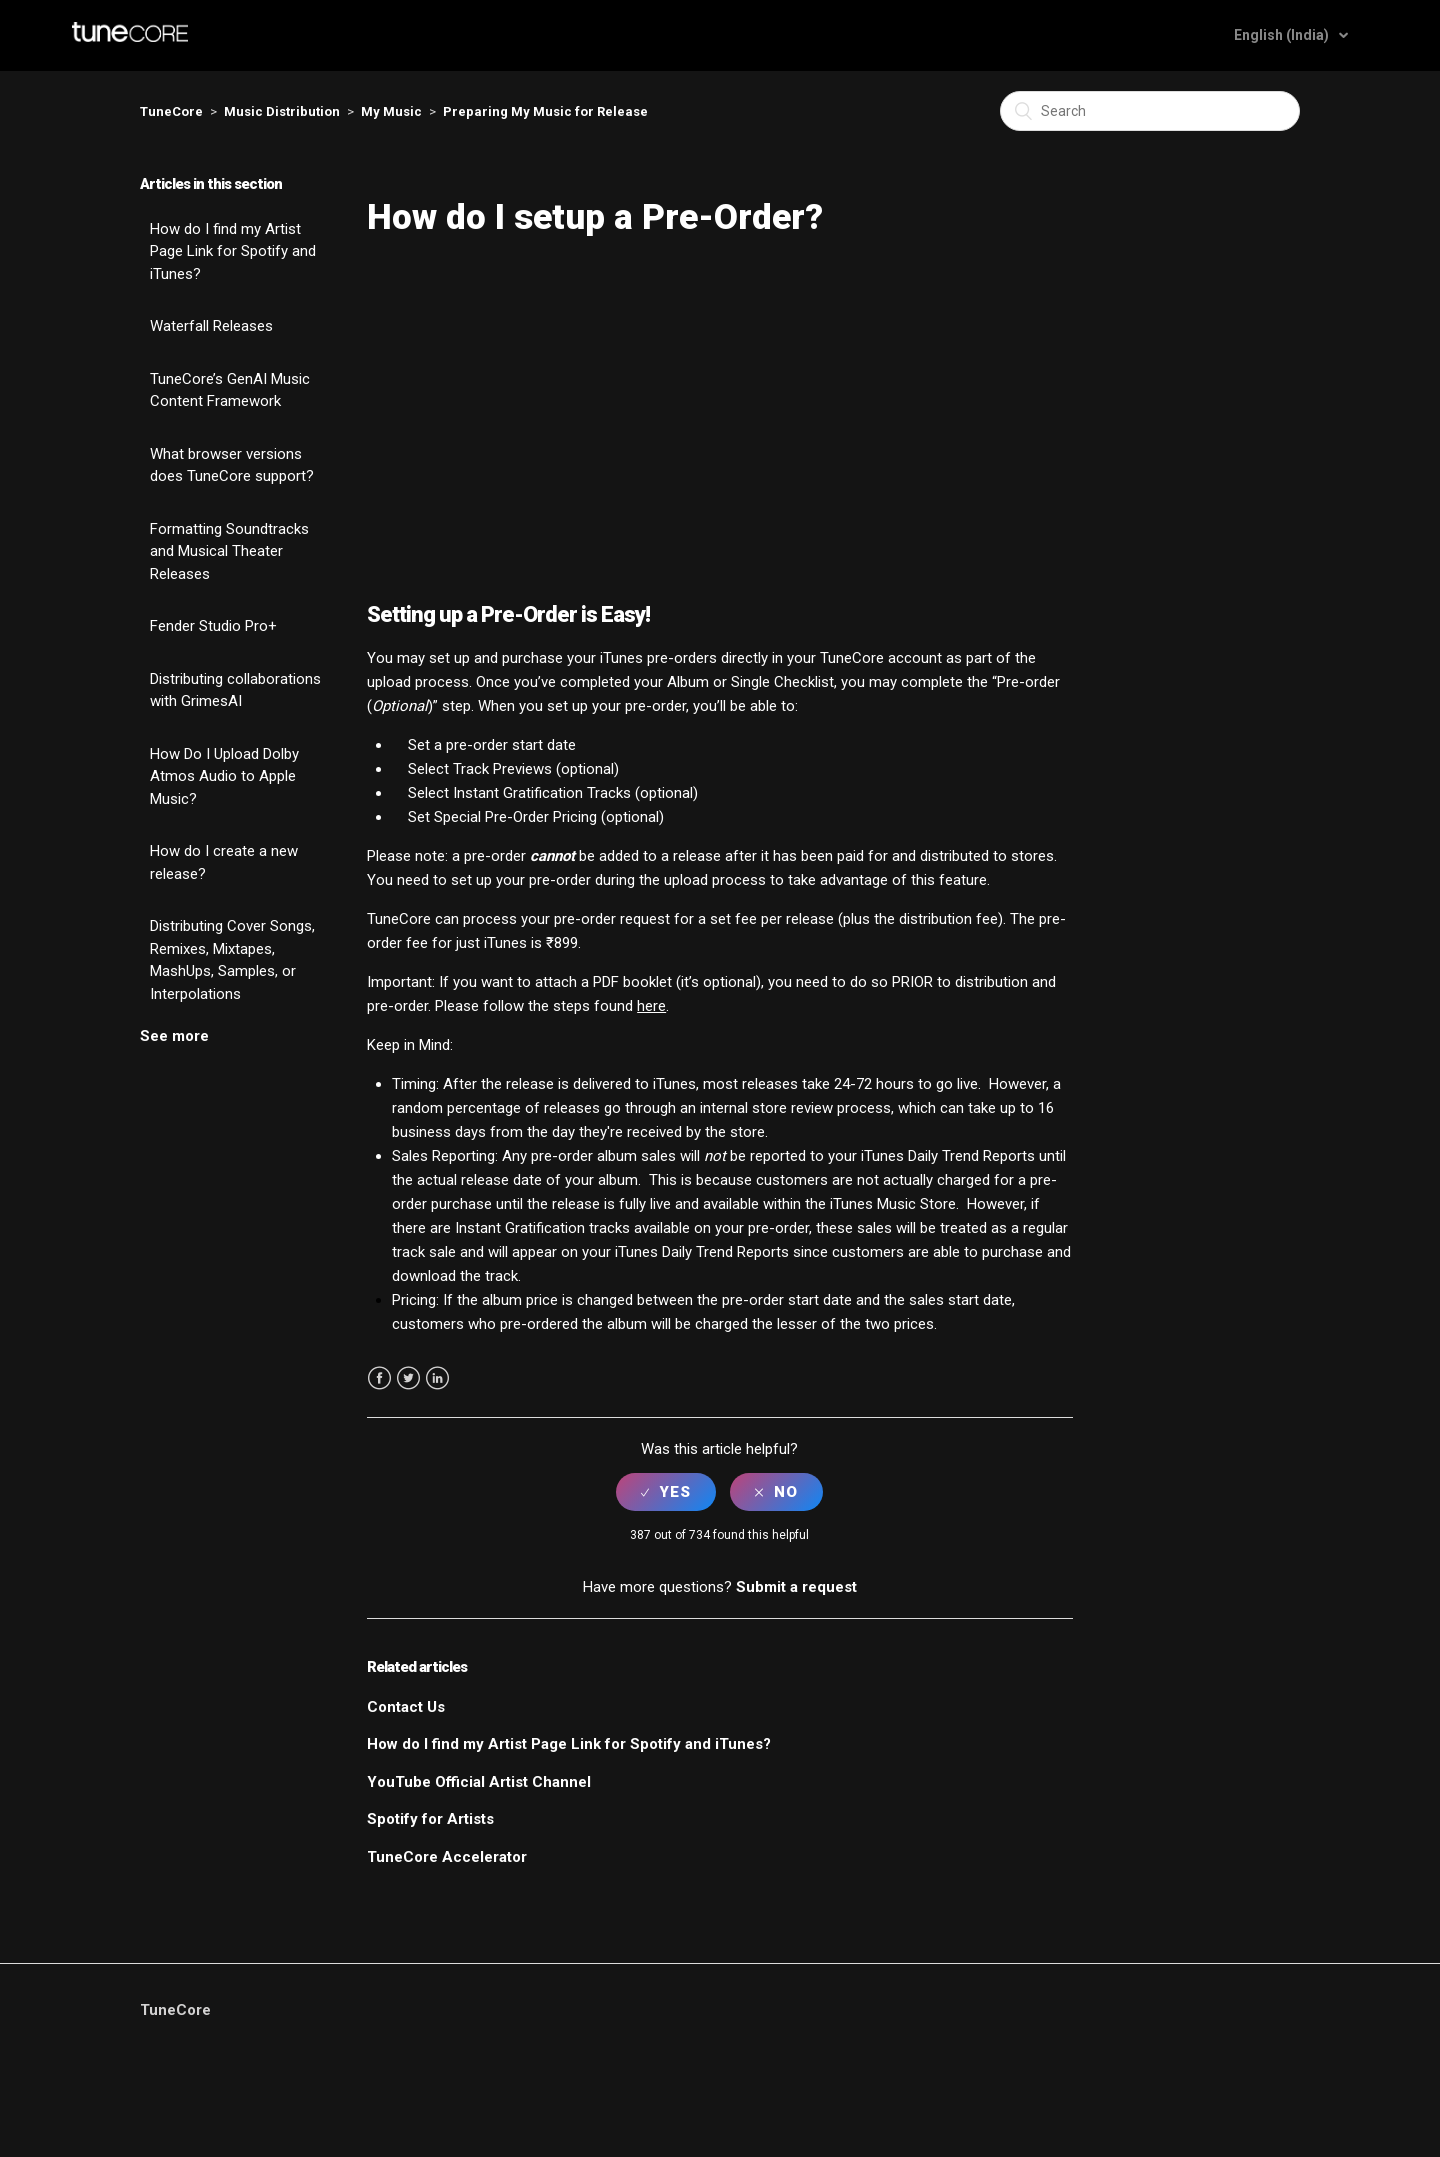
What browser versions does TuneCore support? (232, 465)
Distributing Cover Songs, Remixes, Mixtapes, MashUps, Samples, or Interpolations (232, 960)
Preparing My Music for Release (545, 111)
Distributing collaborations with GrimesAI (235, 690)
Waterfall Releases (211, 326)
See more (174, 1036)
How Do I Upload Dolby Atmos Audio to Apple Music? (224, 776)
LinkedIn (437, 1378)
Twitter (408, 1378)
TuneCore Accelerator (447, 1857)
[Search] (1150, 111)
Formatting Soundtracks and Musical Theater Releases (229, 551)
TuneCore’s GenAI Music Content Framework (230, 390)
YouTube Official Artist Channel (479, 1782)
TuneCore (171, 111)
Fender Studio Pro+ (213, 626)
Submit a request (796, 1587)
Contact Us (406, 1707)
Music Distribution (282, 111)
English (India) (1283, 35)
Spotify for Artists (430, 1819)
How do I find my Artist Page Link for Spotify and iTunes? (233, 251)
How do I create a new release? (224, 862)
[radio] (666, 1492)
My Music (391, 111)
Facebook (379, 1378)
